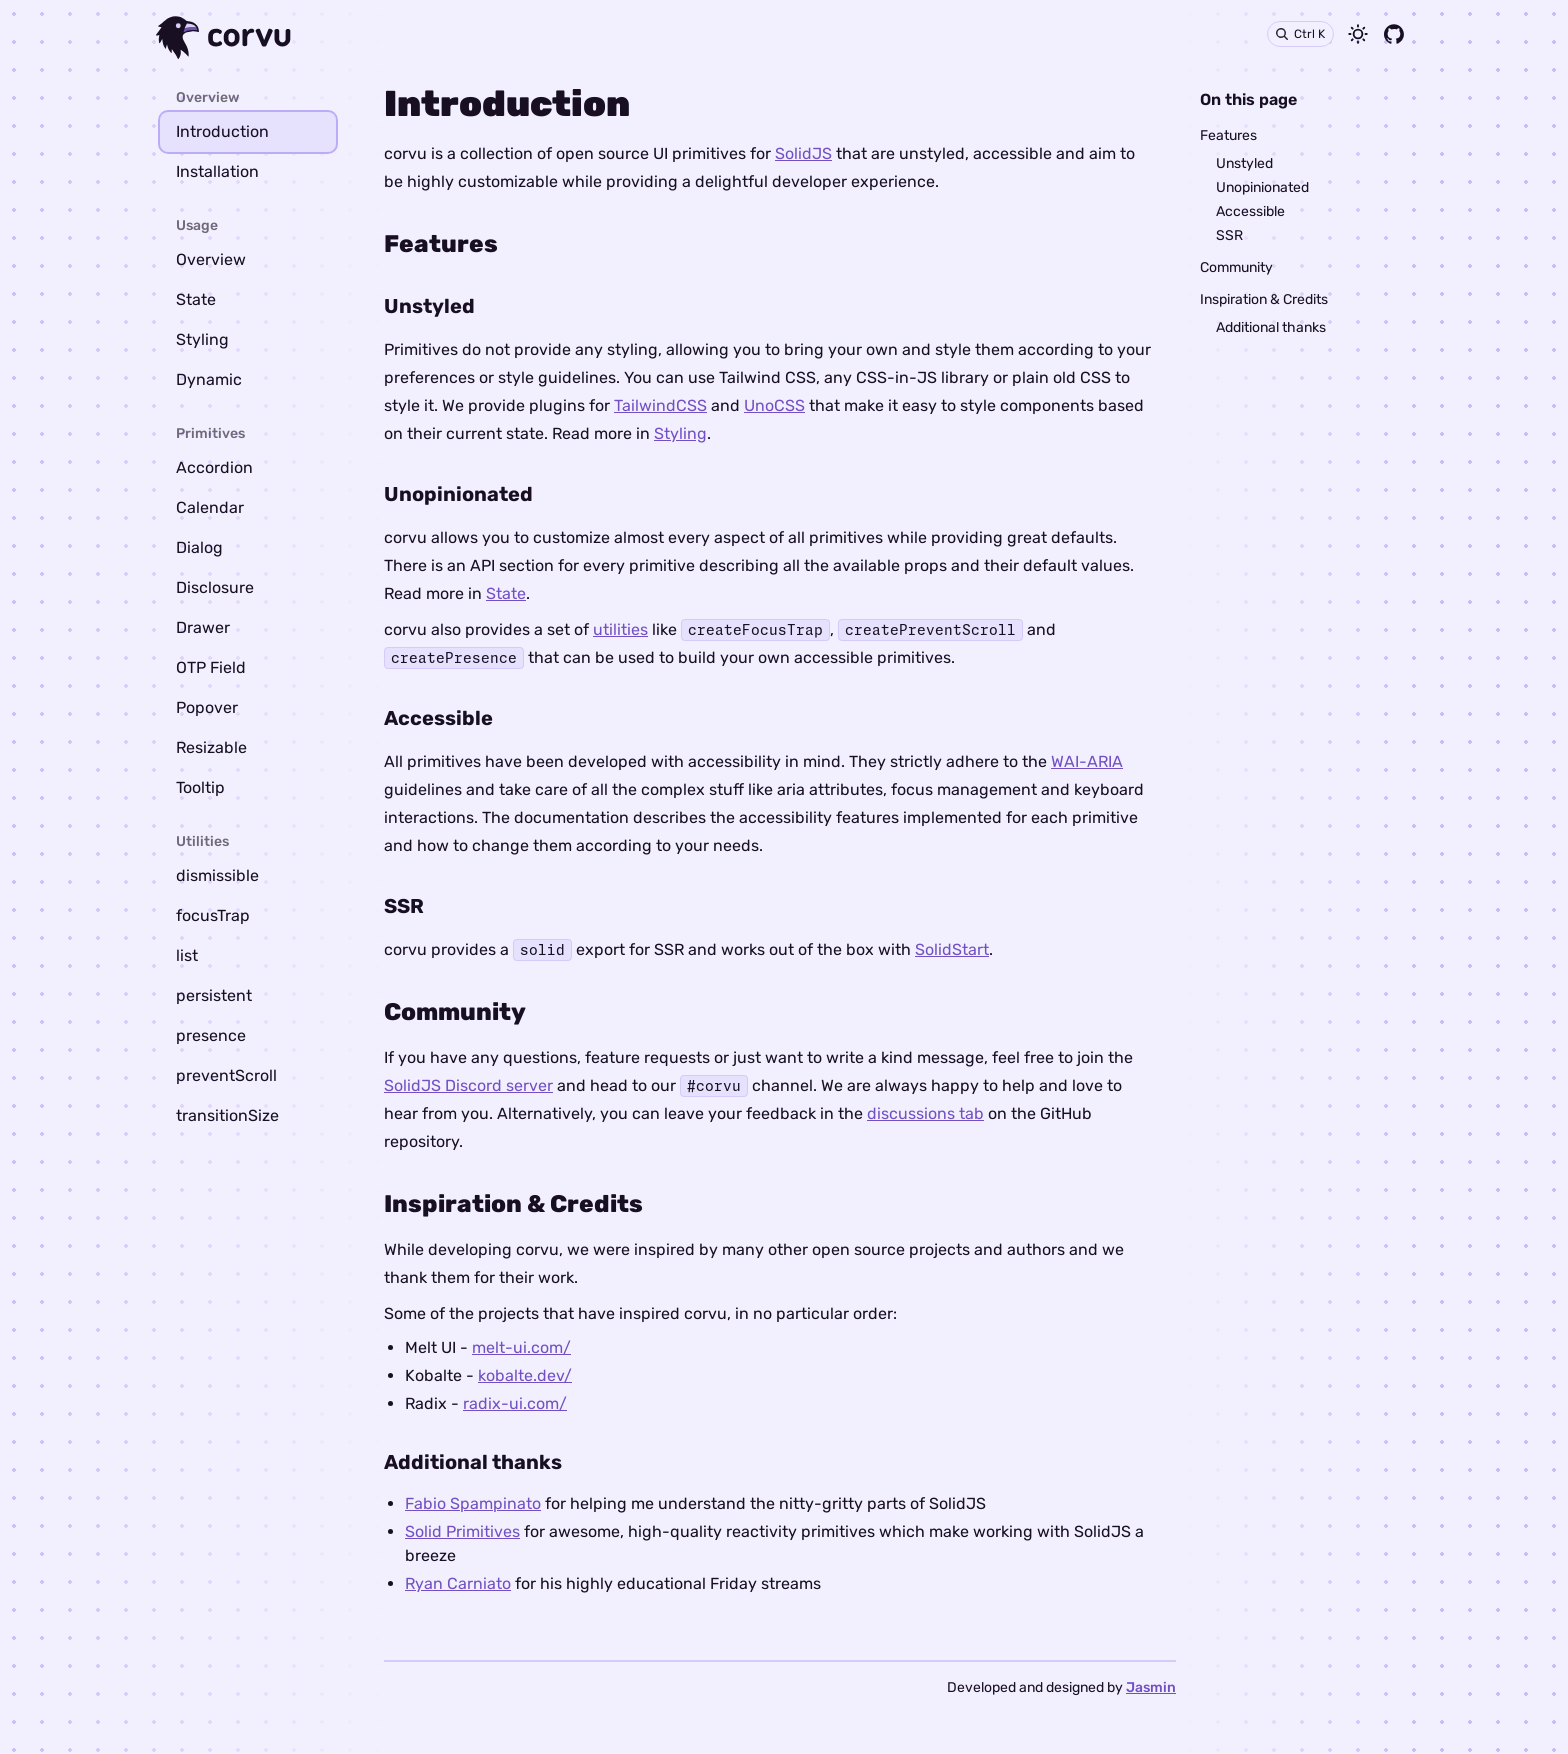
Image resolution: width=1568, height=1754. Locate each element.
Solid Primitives (462, 1531)
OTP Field (211, 667)
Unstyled (1244, 163)
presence (211, 1035)
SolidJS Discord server (468, 1085)
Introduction (222, 131)
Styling (202, 339)
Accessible (1250, 211)
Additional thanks (1271, 327)
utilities (620, 629)
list (187, 955)
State (196, 299)
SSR (1229, 235)
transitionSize (227, 1115)
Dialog (199, 547)
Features (1228, 135)
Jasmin (1151, 1687)
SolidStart (952, 949)
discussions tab (925, 1113)
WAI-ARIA (1087, 761)
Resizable (211, 747)
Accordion (214, 467)
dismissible (217, 875)
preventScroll (226, 1075)
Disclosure (215, 587)
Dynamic (209, 379)
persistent (214, 995)
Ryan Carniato (458, 1583)
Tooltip (200, 787)
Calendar (210, 507)
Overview (211, 259)
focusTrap (213, 915)
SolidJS (803, 153)
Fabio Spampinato (473, 1503)
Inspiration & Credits (1264, 299)
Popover (207, 707)
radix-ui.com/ (515, 1403)
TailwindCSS (660, 405)
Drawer (203, 627)
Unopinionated (1262, 187)
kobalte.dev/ (525, 1375)
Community (1236, 267)
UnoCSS (774, 405)
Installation (217, 171)
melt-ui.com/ (521, 1347)
